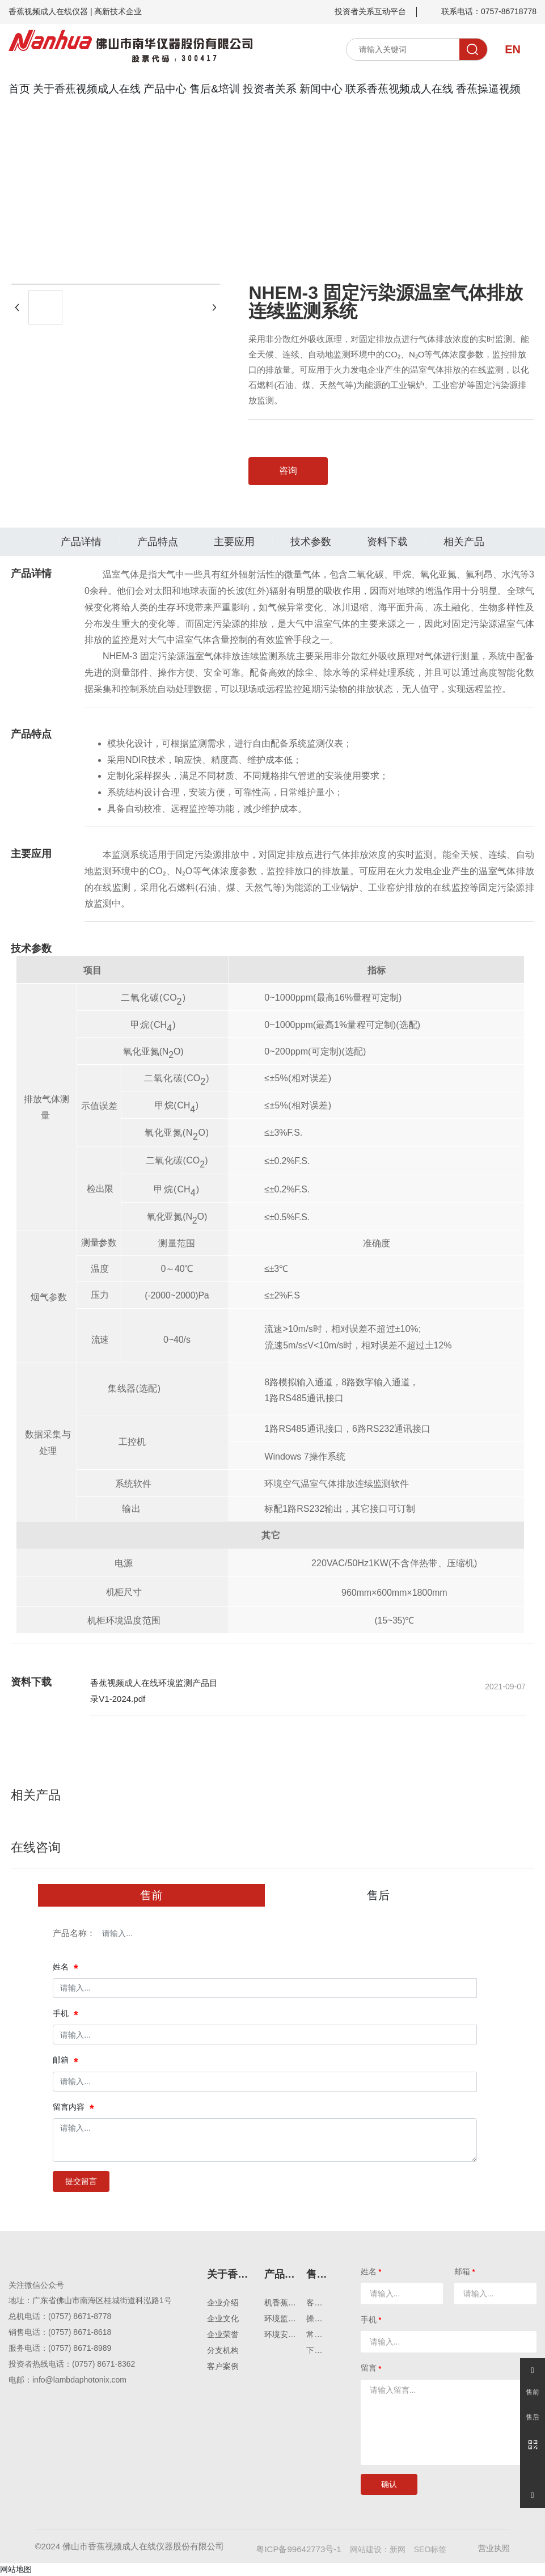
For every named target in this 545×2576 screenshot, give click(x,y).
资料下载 (387, 542)
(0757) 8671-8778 (79, 2316)
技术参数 (310, 542)
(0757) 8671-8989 (79, 2347)
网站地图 (16, 2569)
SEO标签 (430, 2549)
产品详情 (81, 542)
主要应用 (234, 542)
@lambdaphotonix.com (85, 2379)
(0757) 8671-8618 (79, 2332)
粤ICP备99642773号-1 (298, 2549)
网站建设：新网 (377, 2549)
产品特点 (157, 542)
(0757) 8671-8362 (103, 2363)
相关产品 (463, 542)
